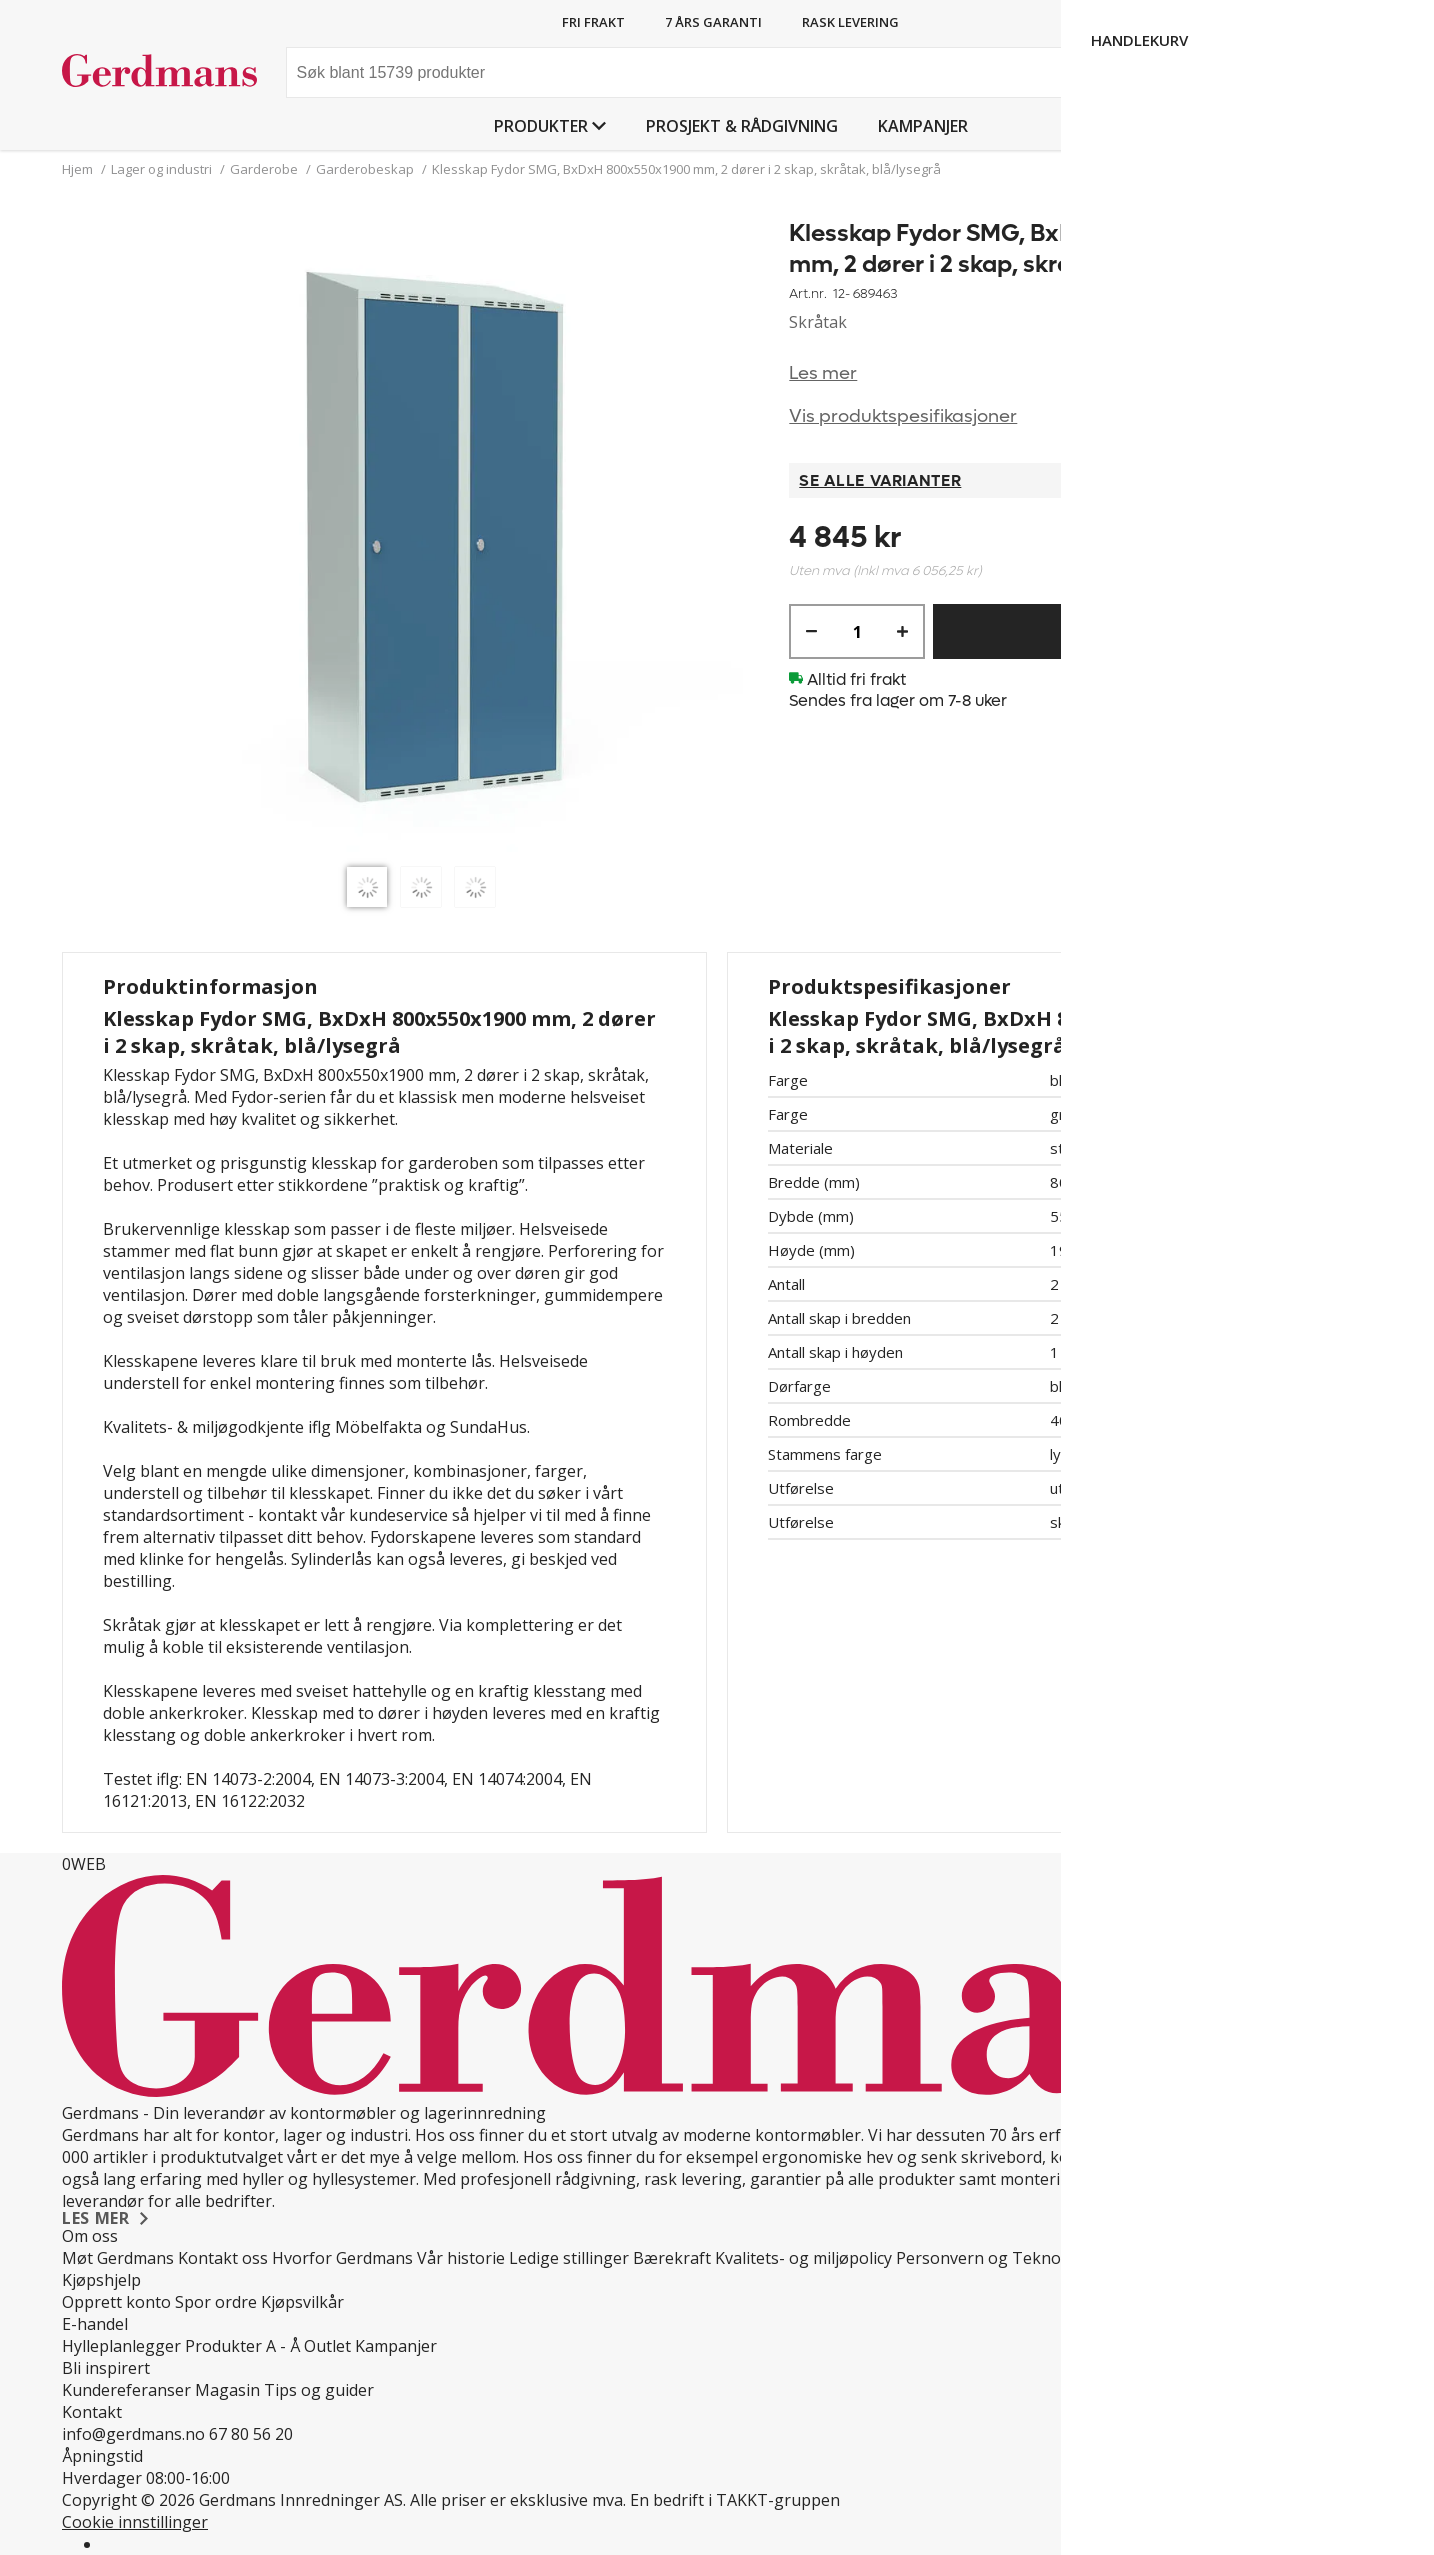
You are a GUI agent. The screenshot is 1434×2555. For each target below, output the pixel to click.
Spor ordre (216, 2302)
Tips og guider (319, 2390)
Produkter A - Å (242, 2346)
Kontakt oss (223, 2258)
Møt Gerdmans (118, 2258)
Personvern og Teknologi (992, 2258)
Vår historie (461, 2258)
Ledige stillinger (569, 2258)
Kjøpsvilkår (302, 2302)
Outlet (327, 2346)
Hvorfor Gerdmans (342, 2258)
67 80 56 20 (251, 2434)
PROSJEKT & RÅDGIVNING (742, 126)
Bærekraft (672, 2258)
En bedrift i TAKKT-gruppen (735, 2500)
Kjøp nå (1129, 631)
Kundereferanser (126, 2390)
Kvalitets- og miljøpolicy (803, 2258)
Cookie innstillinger (135, 2522)
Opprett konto (116, 2302)
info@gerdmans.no (133, 2434)
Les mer (823, 373)
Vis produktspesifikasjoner (903, 416)
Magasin (227, 2390)
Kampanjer (923, 126)
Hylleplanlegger (121, 2346)
